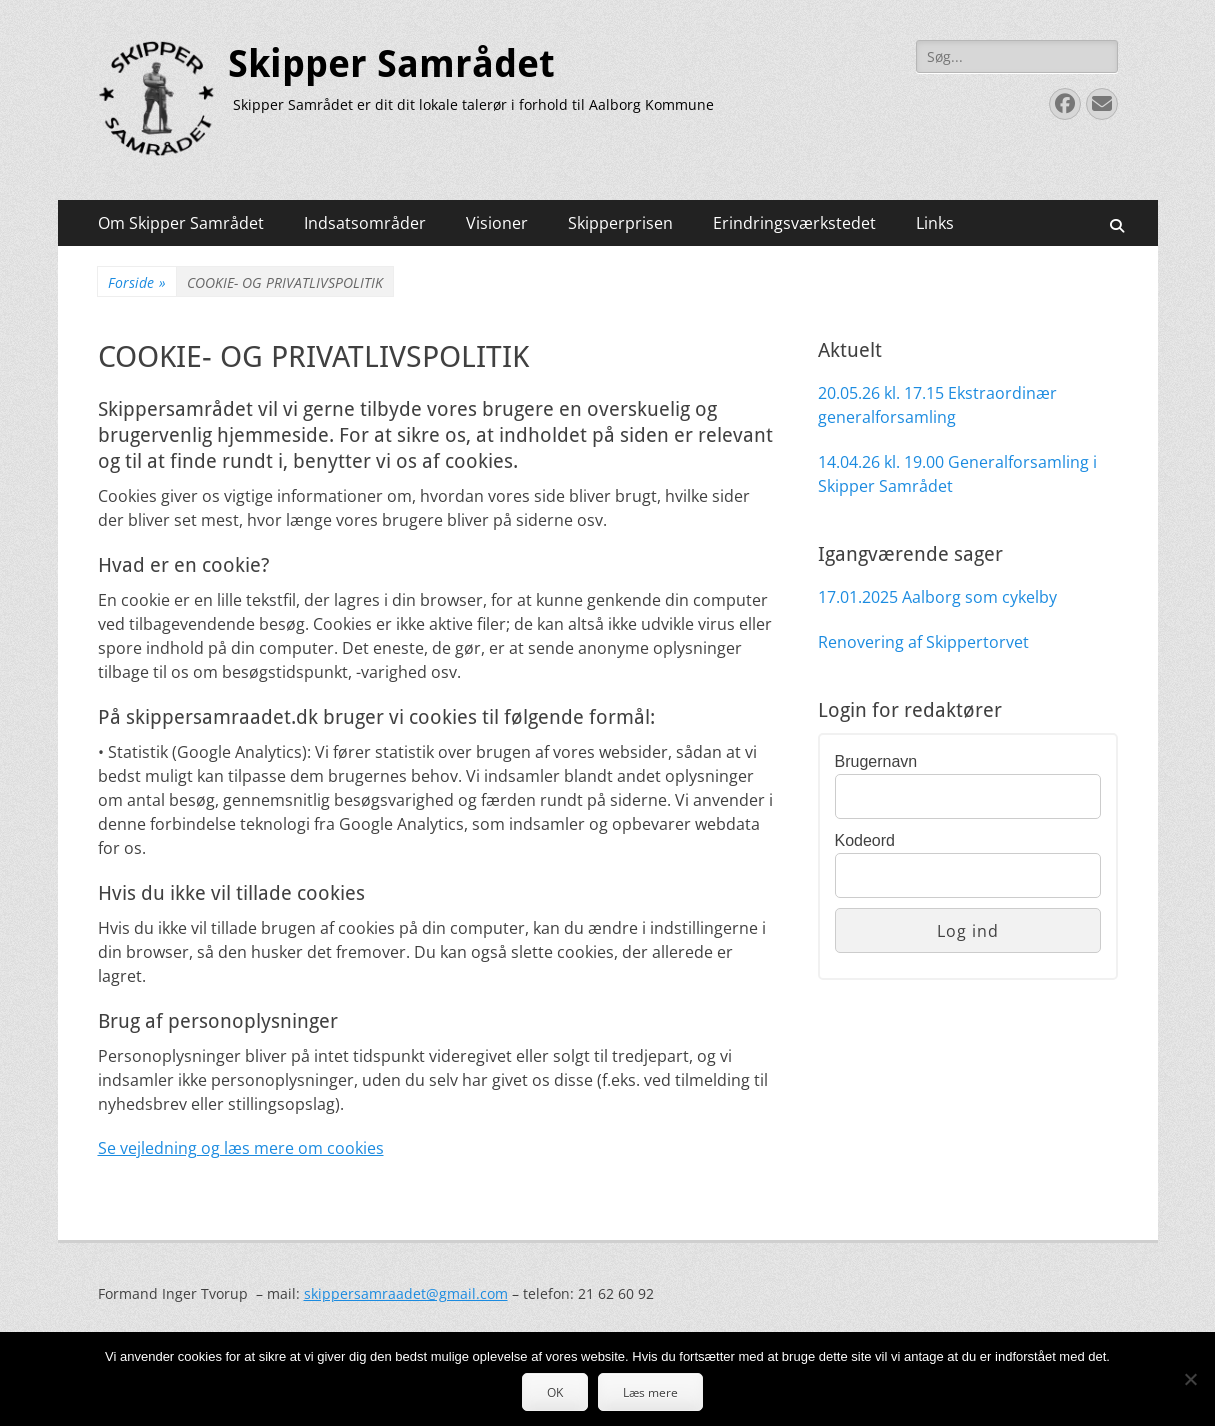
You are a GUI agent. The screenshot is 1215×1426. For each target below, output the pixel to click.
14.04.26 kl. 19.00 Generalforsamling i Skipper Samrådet (957, 474)
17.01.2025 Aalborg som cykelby (937, 597)
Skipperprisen (620, 223)
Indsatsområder (365, 223)
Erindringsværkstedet (794, 223)
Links (935, 223)
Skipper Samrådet (391, 64)
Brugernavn (876, 761)
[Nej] (1190, 1379)
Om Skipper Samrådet (181, 223)
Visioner (497, 223)
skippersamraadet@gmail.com (406, 1293)
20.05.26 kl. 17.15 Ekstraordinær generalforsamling (937, 405)
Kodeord (865, 840)
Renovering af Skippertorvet (923, 642)
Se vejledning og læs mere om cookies (241, 1148)
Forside (137, 282)
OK (555, 1392)
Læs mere (650, 1392)
